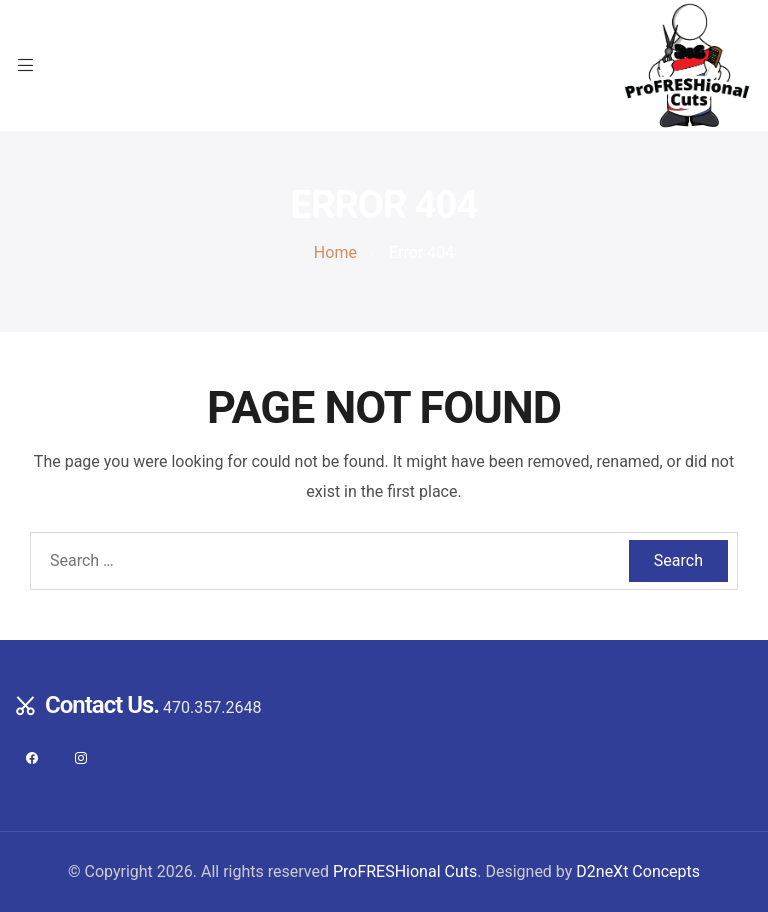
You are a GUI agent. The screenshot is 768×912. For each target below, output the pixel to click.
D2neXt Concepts (638, 871)
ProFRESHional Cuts (405, 871)
